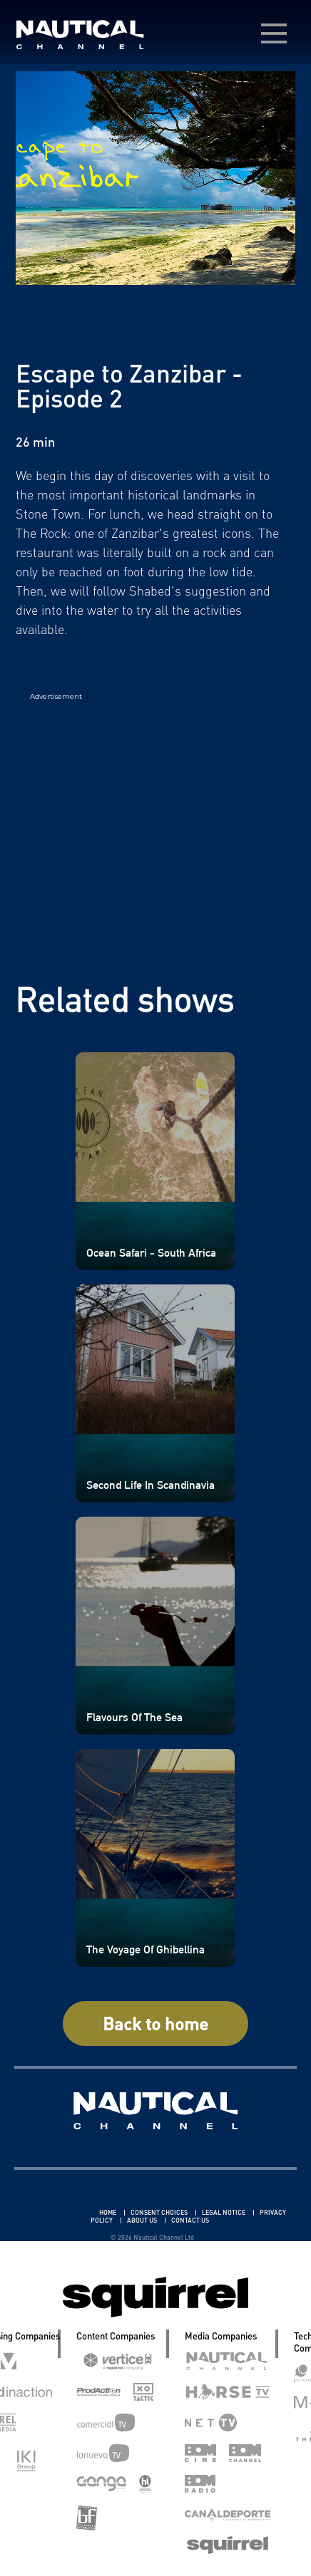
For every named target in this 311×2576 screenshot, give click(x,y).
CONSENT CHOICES (160, 2212)
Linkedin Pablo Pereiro (56, 2212)
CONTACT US (190, 2220)
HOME (108, 2212)
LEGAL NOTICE (224, 2212)
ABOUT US (142, 2220)
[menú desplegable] (274, 33)
